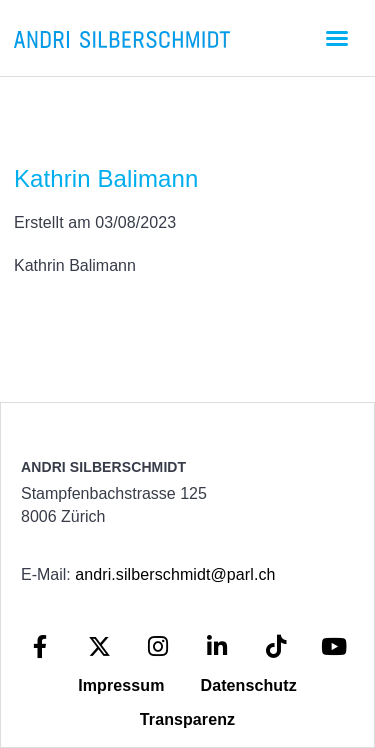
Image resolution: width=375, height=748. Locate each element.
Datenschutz (249, 685)
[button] (337, 38)
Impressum (121, 685)
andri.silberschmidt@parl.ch (175, 574)
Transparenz (187, 719)
